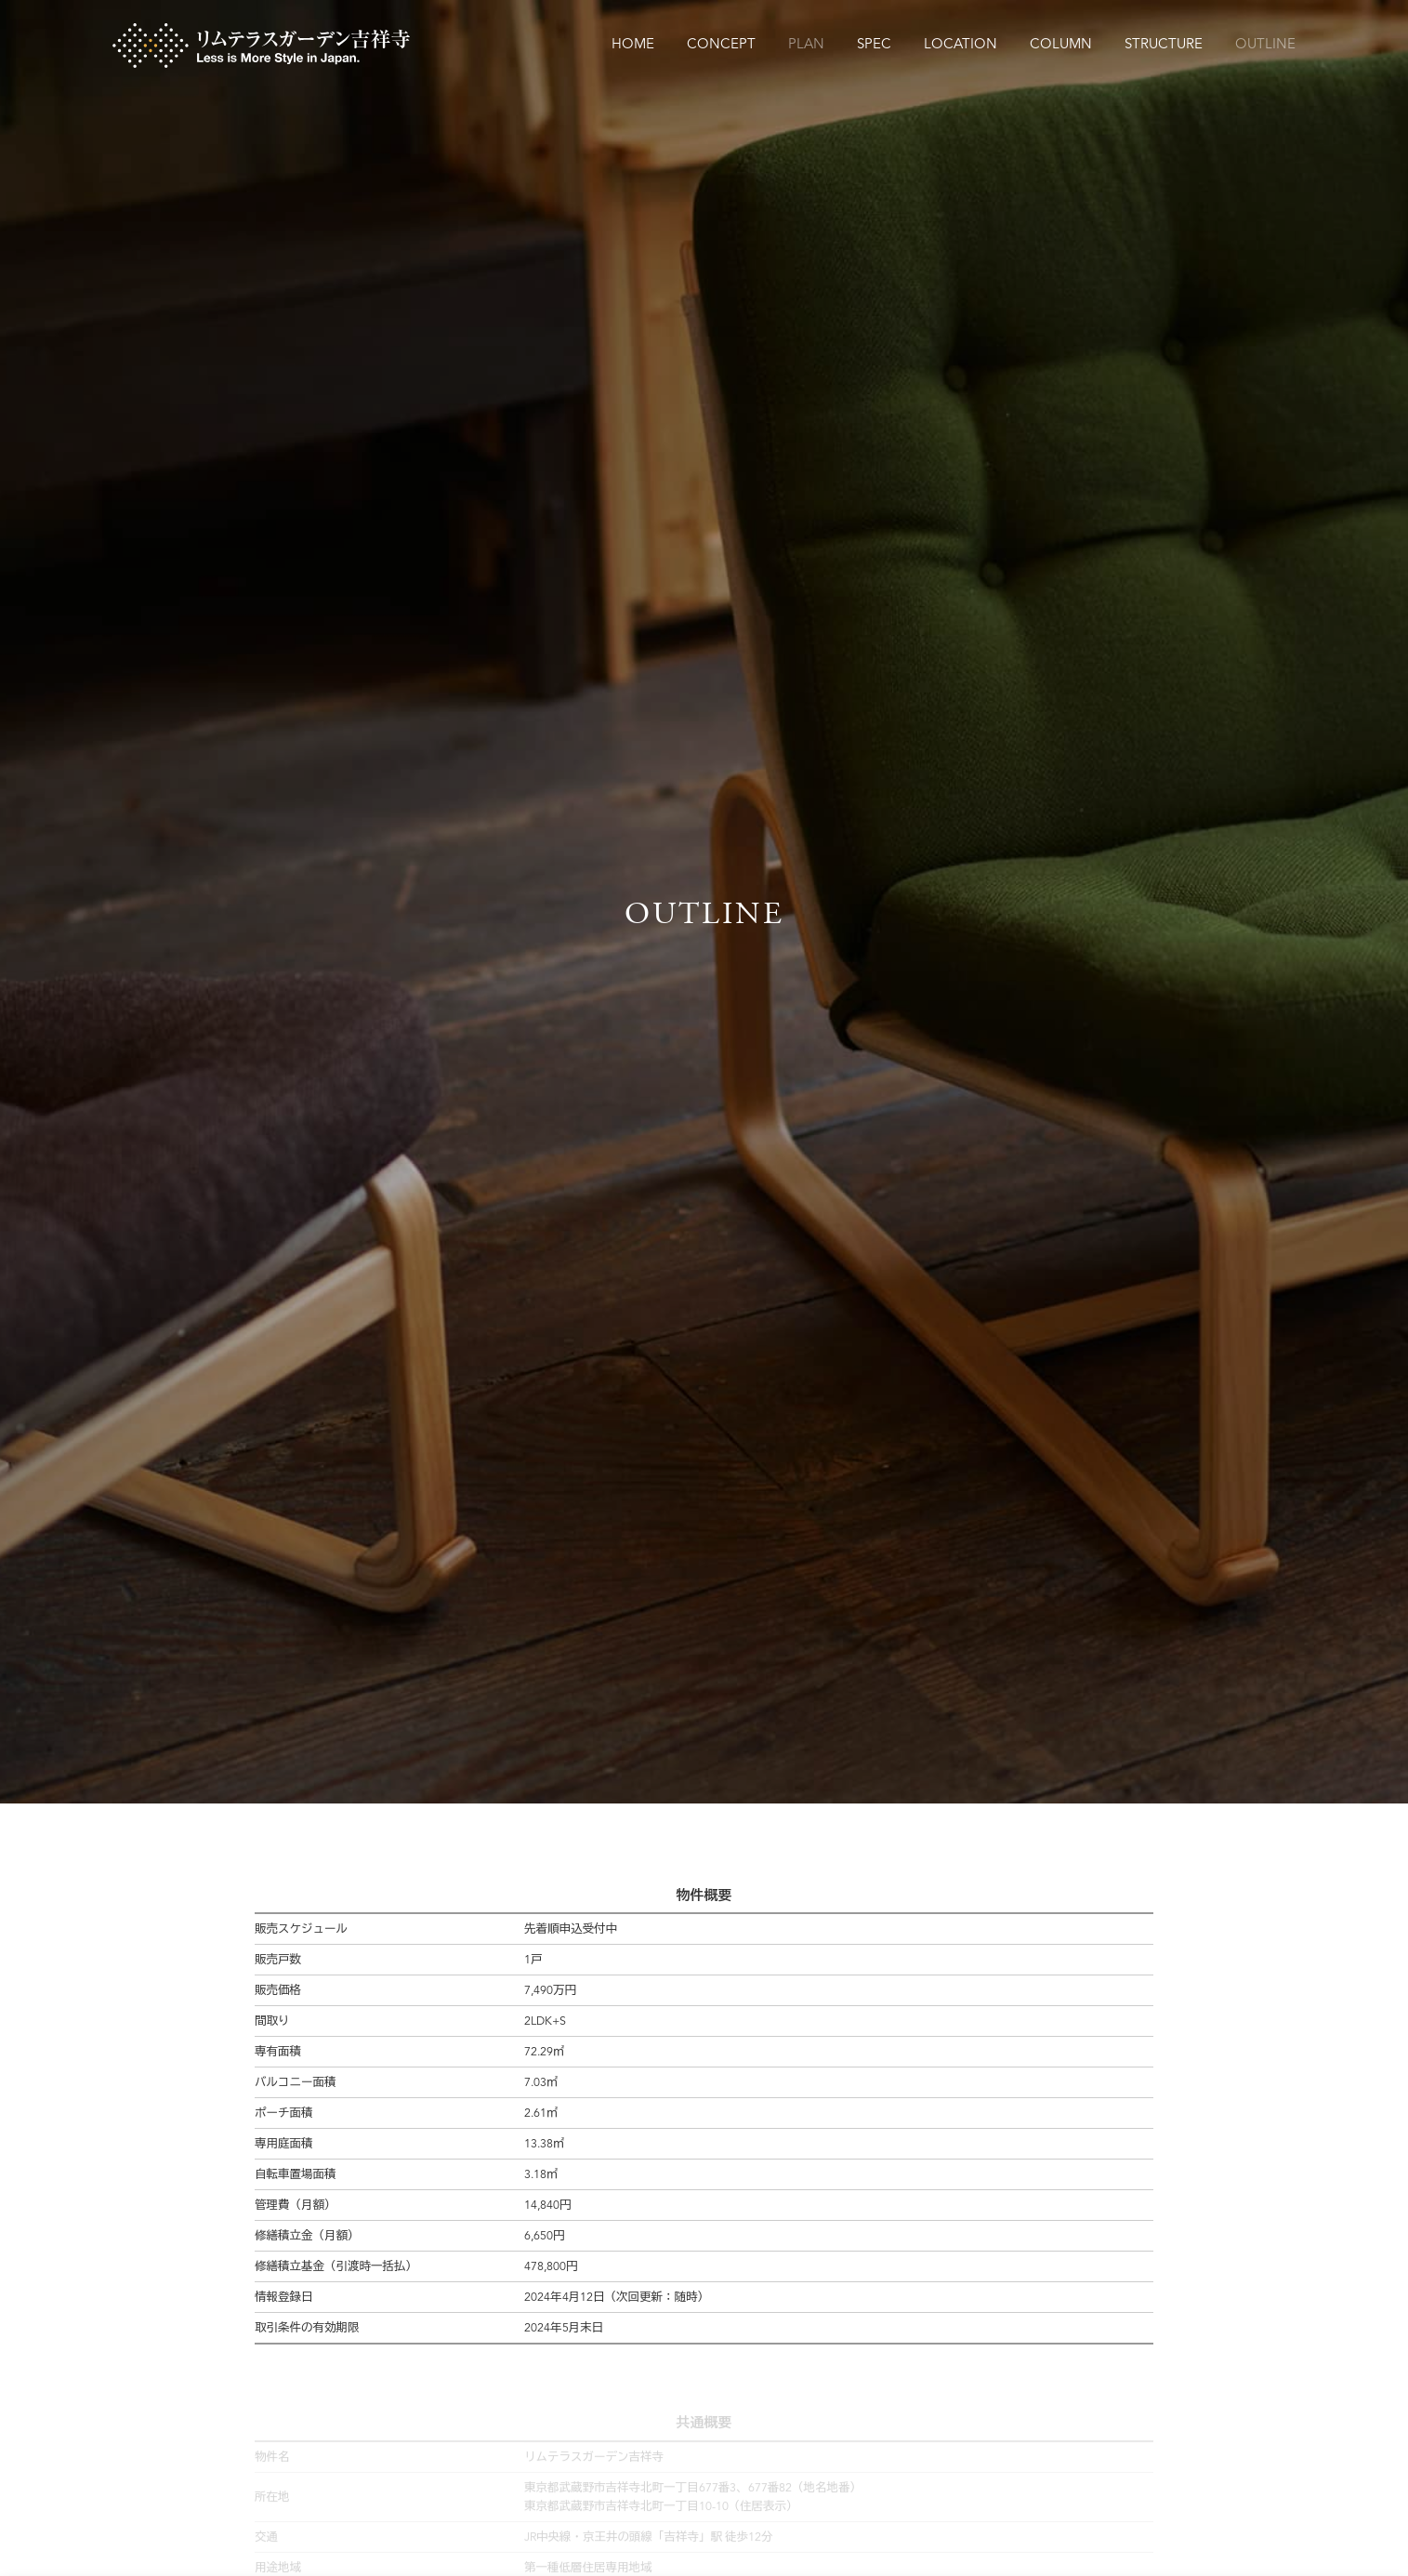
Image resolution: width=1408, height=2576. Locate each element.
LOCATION (960, 45)
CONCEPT (721, 45)
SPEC (874, 45)
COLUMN (1061, 45)
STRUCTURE (1164, 45)
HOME (633, 45)
